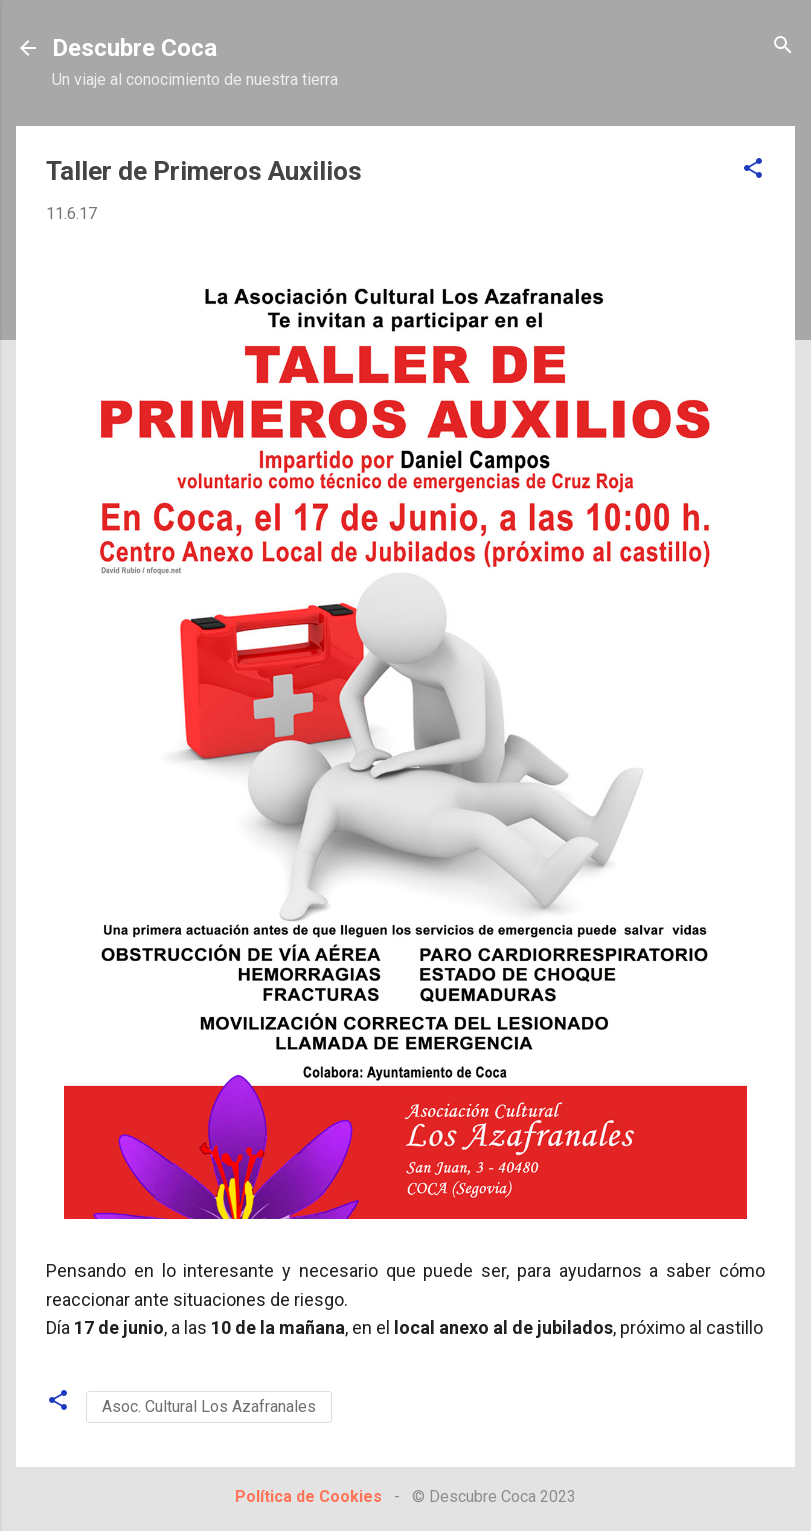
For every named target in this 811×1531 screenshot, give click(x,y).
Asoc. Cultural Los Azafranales (209, 1406)
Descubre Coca (134, 48)
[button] (753, 169)
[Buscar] (783, 46)
